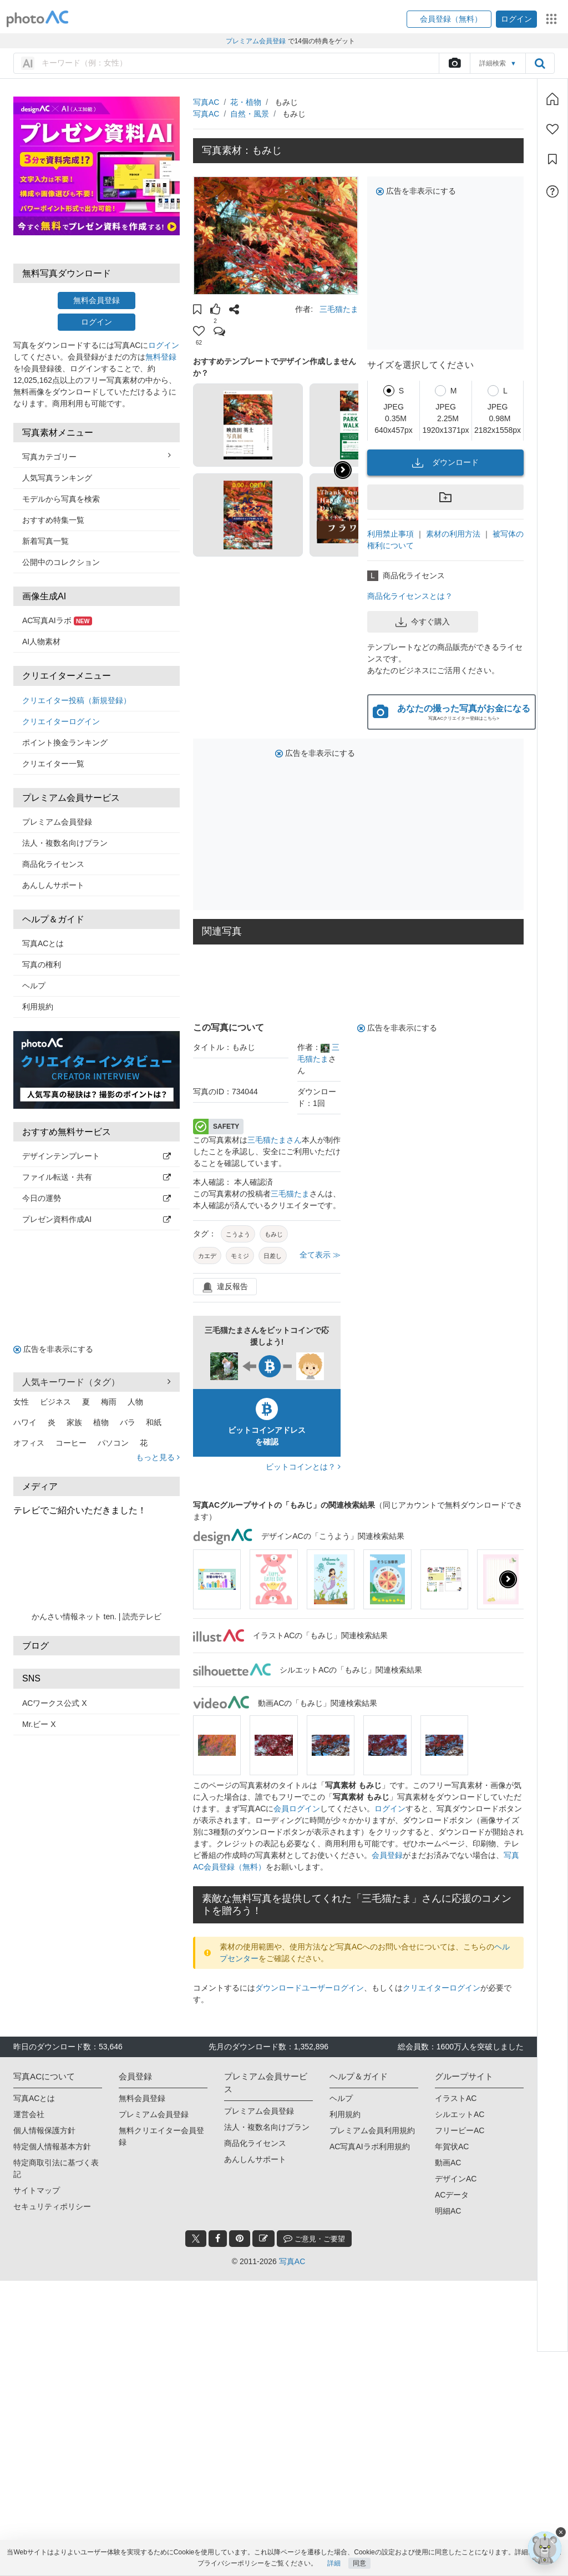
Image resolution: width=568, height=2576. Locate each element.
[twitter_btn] (195, 2238)
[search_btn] (539, 63)
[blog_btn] (263, 2238)
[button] (449, 19)
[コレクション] (552, 159)
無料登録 (160, 356)
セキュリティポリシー (52, 2206)
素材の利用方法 (453, 533)
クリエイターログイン (61, 721)
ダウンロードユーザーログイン (309, 1987)
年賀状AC (452, 2146)
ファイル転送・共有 (96, 1177)
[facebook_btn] (218, 2238)
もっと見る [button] (158, 1457)
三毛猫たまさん (274, 1139)
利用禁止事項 (390, 533)
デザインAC (455, 2178)
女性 (21, 1401)
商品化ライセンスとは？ (410, 596)
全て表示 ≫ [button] (320, 1254)
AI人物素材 (41, 641)
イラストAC (455, 2098)
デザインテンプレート (96, 1155)
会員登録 (387, 1855)
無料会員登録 (96, 300)
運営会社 (28, 2114)
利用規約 (37, 1006)
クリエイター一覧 (53, 763)
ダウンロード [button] (445, 462)
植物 (101, 1422)
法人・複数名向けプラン (65, 843)
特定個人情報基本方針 (52, 2146)
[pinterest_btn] (239, 2238)
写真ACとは (43, 943)
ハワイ (25, 1422)
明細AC (448, 2210)
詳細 (334, 2563)
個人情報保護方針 (44, 2130)
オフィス (28, 1442)
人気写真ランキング (57, 477)
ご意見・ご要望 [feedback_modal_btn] (314, 2238)
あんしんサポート (53, 885)
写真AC (206, 102)
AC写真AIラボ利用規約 (369, 2146)
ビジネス (55, 1401)
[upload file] (454, 63)
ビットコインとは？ (303, 1466)
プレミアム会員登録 (57, 821)
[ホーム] (552, 98)
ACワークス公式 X (54, 1703)
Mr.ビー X (39, 1724)
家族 (74, 1422)
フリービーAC (459, 2130)
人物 (135, 1401)
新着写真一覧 (45, 541)
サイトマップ (36, 2190)
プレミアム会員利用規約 (372, 2130)
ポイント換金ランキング (65, 742)
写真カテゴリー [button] (96, 456)
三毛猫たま (339, 309)
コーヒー (71, 1442)
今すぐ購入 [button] (422, 622)
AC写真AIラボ (57, 620)
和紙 (153, 1422)
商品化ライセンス (53, 864)
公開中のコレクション (61, 562)
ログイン (96, 321)
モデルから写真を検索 (61, 498)
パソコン (113, 1442)
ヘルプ (33, 985)
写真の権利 (41, 964)
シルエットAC (459, 2114)
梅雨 (108, 1401)
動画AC (448, 2162)
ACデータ (452, 2194)
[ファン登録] (552, 129)
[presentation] (508, 1579)
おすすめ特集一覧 (53, 520)
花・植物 (245, 102)
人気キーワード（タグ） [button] (96, 1382)
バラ (127, 1422)
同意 (359, 2563)
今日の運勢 (96, 1198)
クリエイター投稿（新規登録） (76, 700)
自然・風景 (249, 113)
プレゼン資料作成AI (96, 1219)
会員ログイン (296, 1808)
